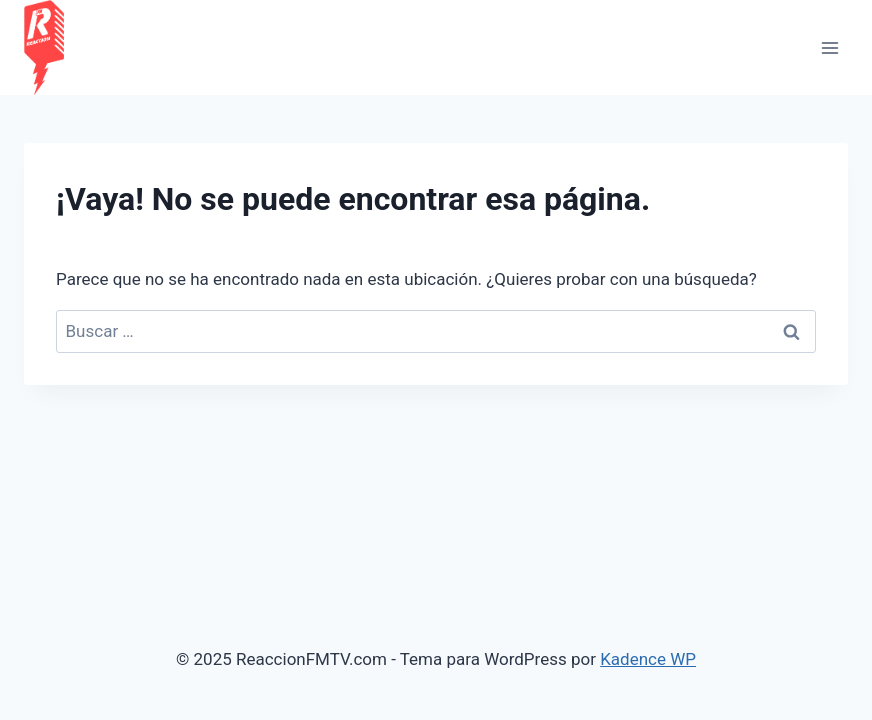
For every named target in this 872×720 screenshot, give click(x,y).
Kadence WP (648, 659)
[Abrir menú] (829, 47)
